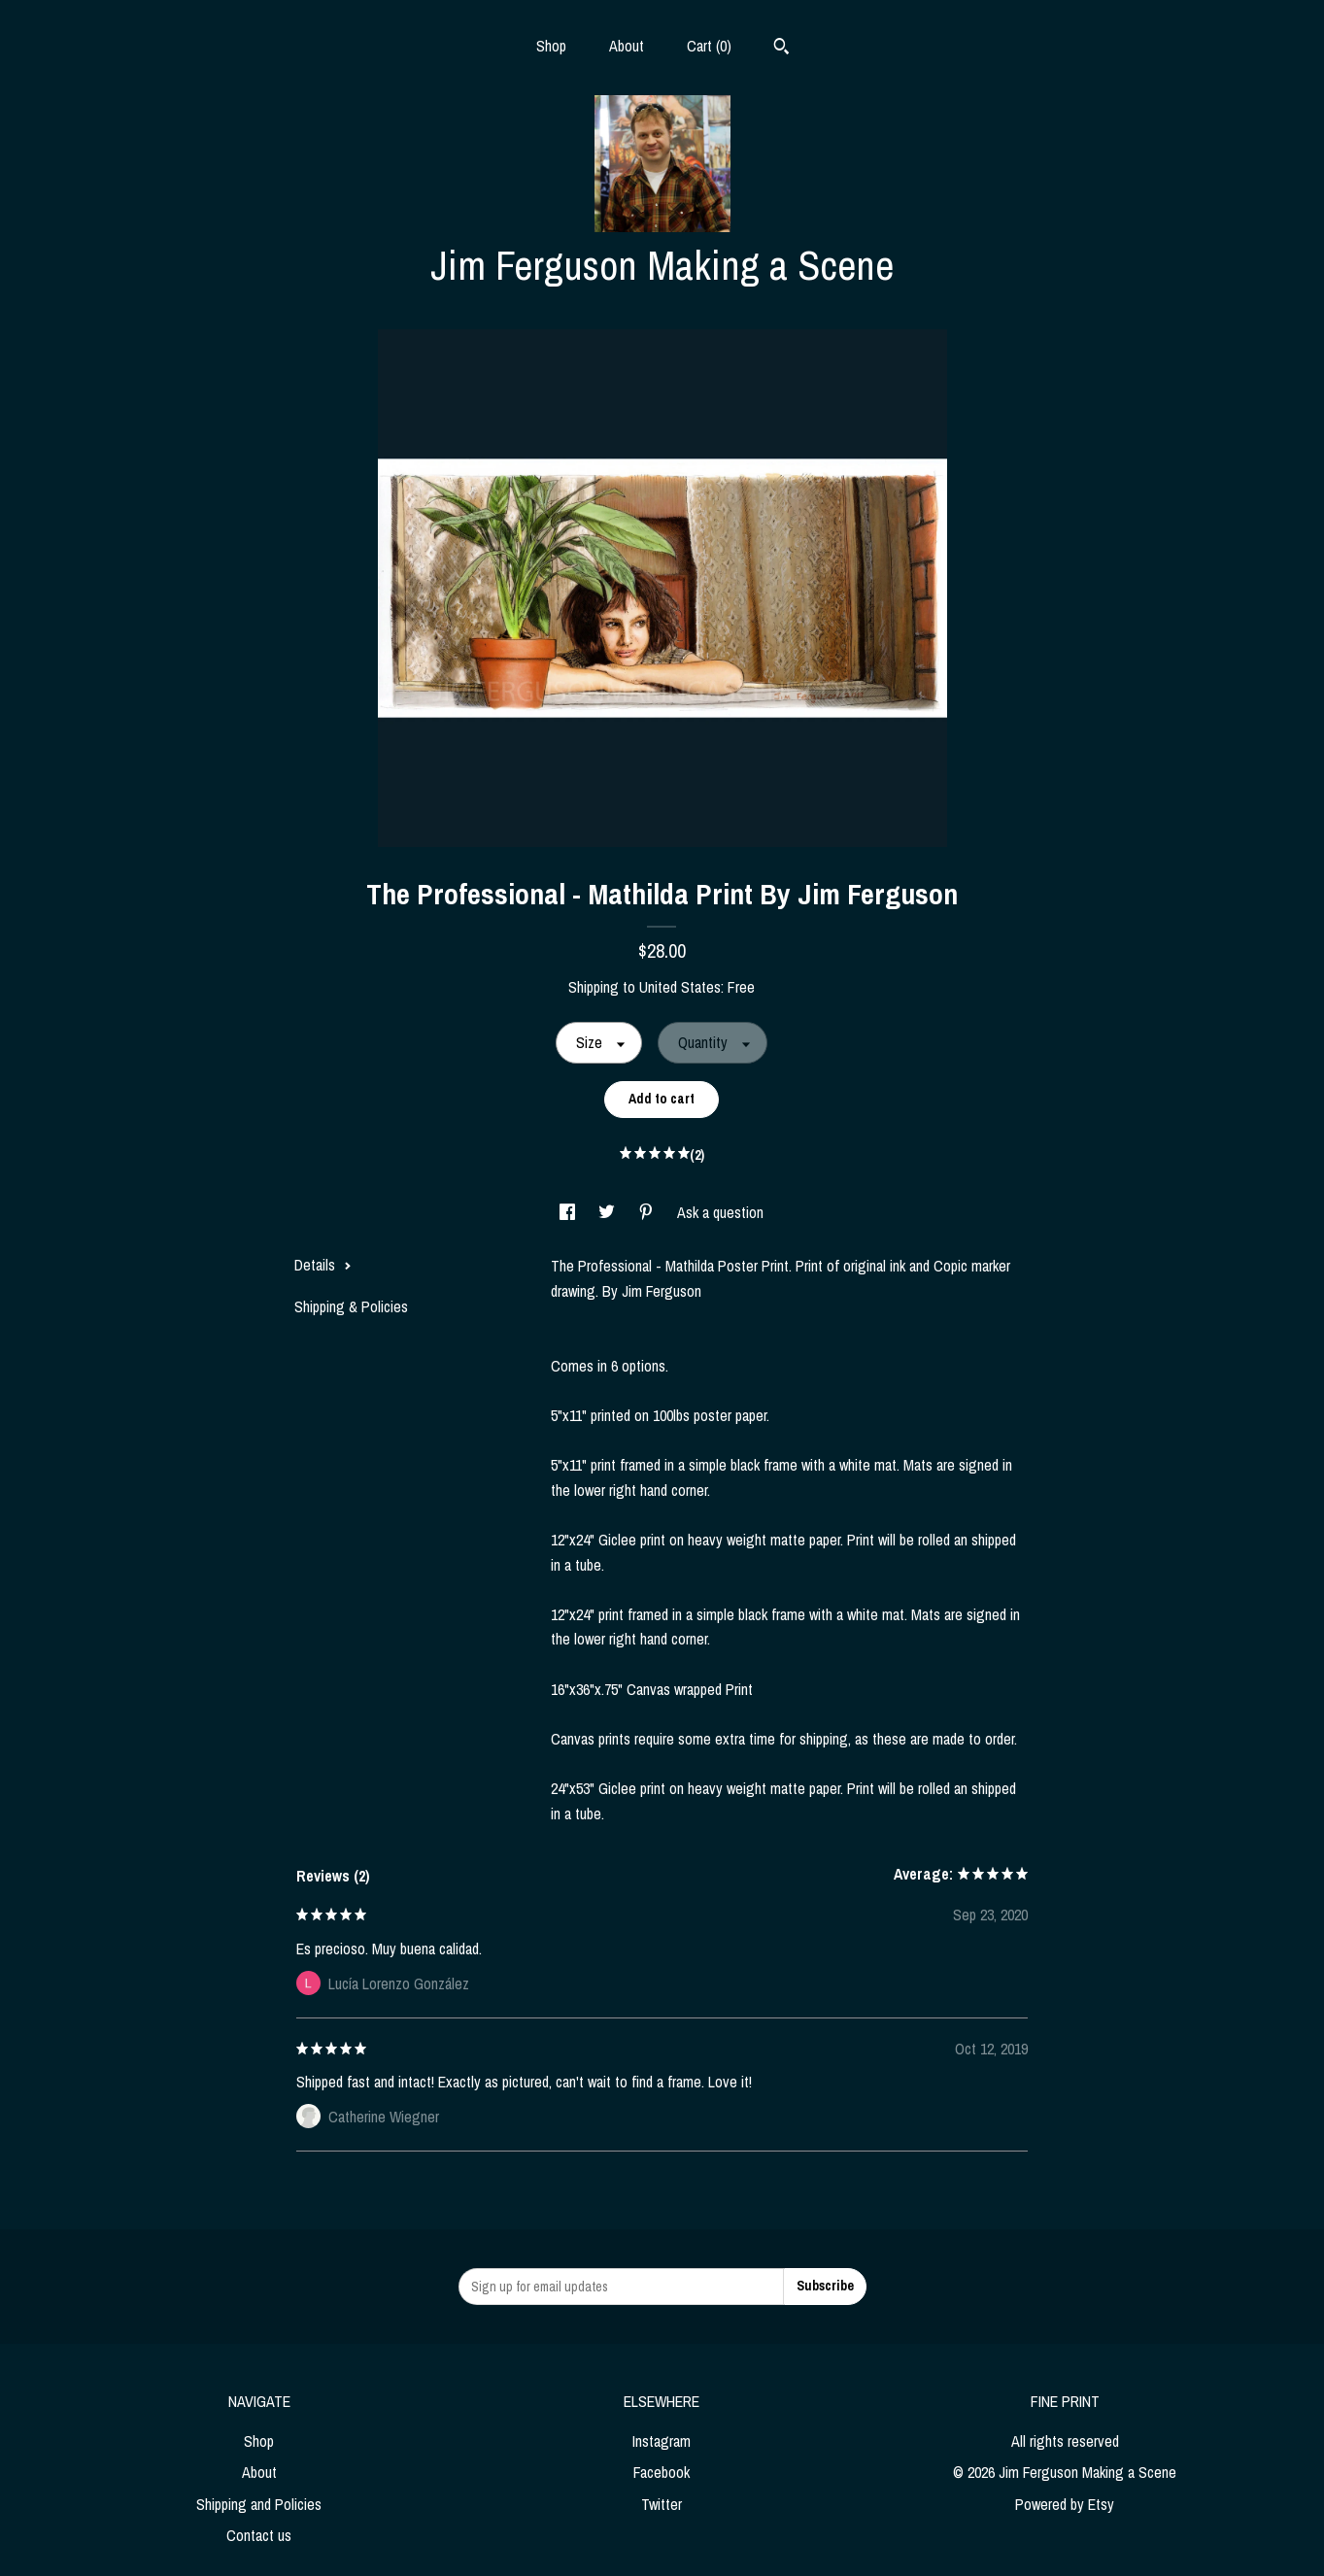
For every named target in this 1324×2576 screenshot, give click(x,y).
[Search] (781, 48)
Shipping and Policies (259, 2504)
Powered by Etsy (1064, 2504)
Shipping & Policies (351, 1306)
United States (680, 987)
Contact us (258, 2535)
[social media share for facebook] (569, 1212)
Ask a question (720, 1212)
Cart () (709, 45)
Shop (551, 45)
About (626, 45)
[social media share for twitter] (608, 1212)
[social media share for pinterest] (648, 1212)
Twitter (661, 2504)
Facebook (661, 2472)
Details (323, 1264)
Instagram (661, 2441)
